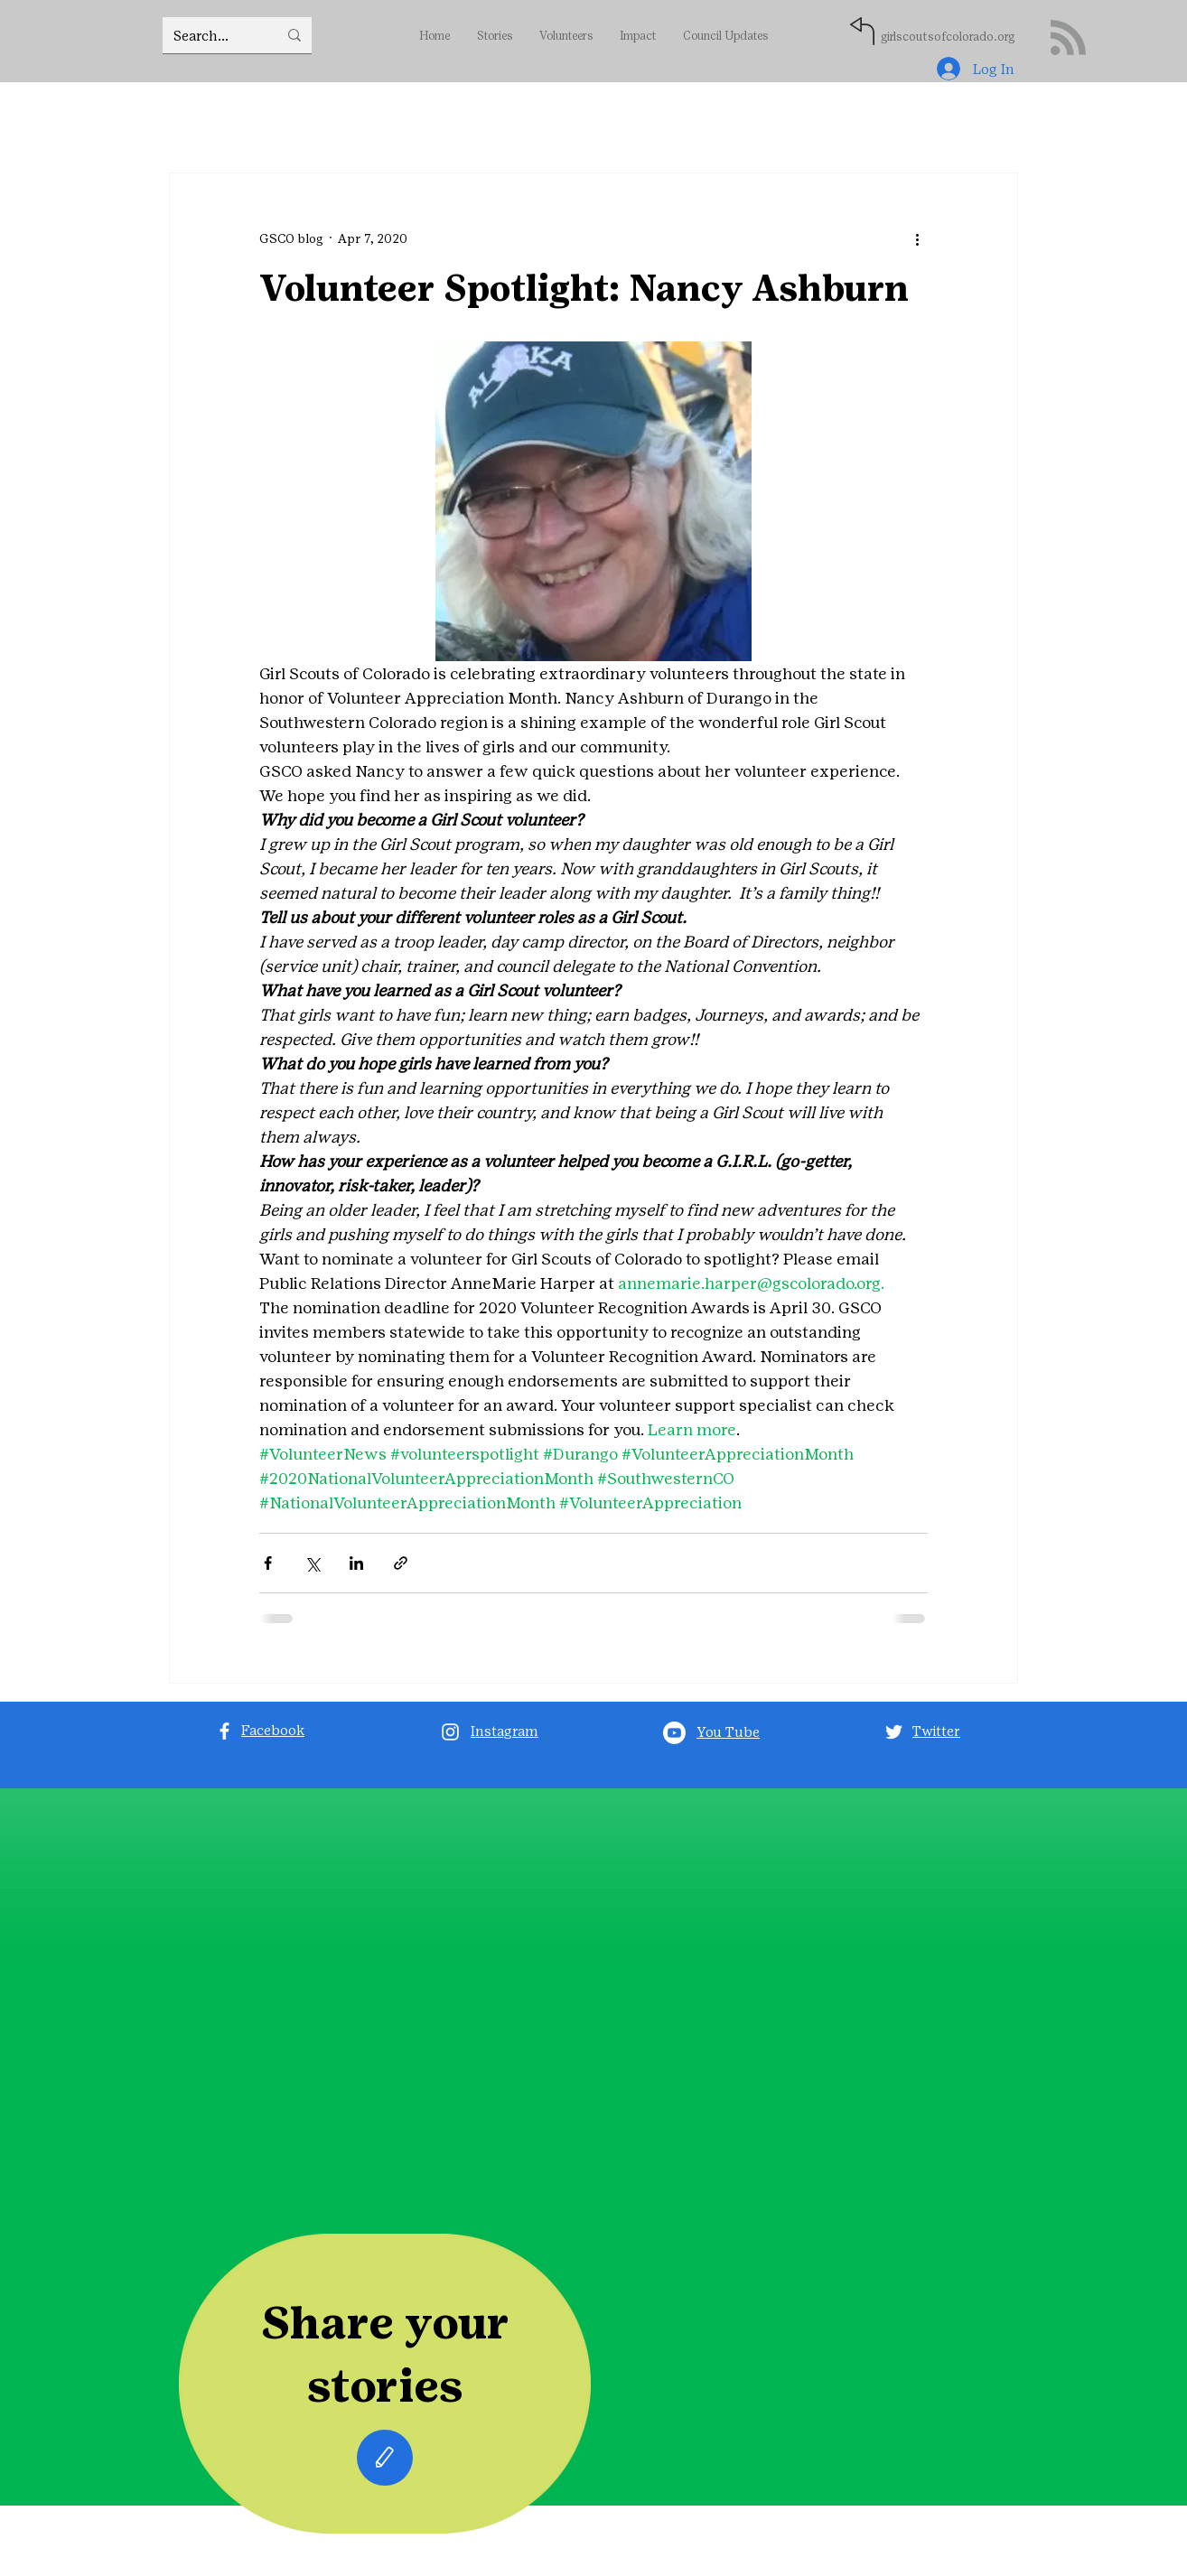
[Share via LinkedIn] (356, 1563)
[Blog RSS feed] (1068, 38)
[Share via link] (400, 1563)
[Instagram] (450, 1732)
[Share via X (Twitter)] (312, 1563)
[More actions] (917, 238)
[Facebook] (224, 1731)
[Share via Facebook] (267, 1563)
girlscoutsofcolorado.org (947, 36)
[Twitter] (894, 1732)
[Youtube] (674, 1733)
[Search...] (211, 35)
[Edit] (385, 2458)
